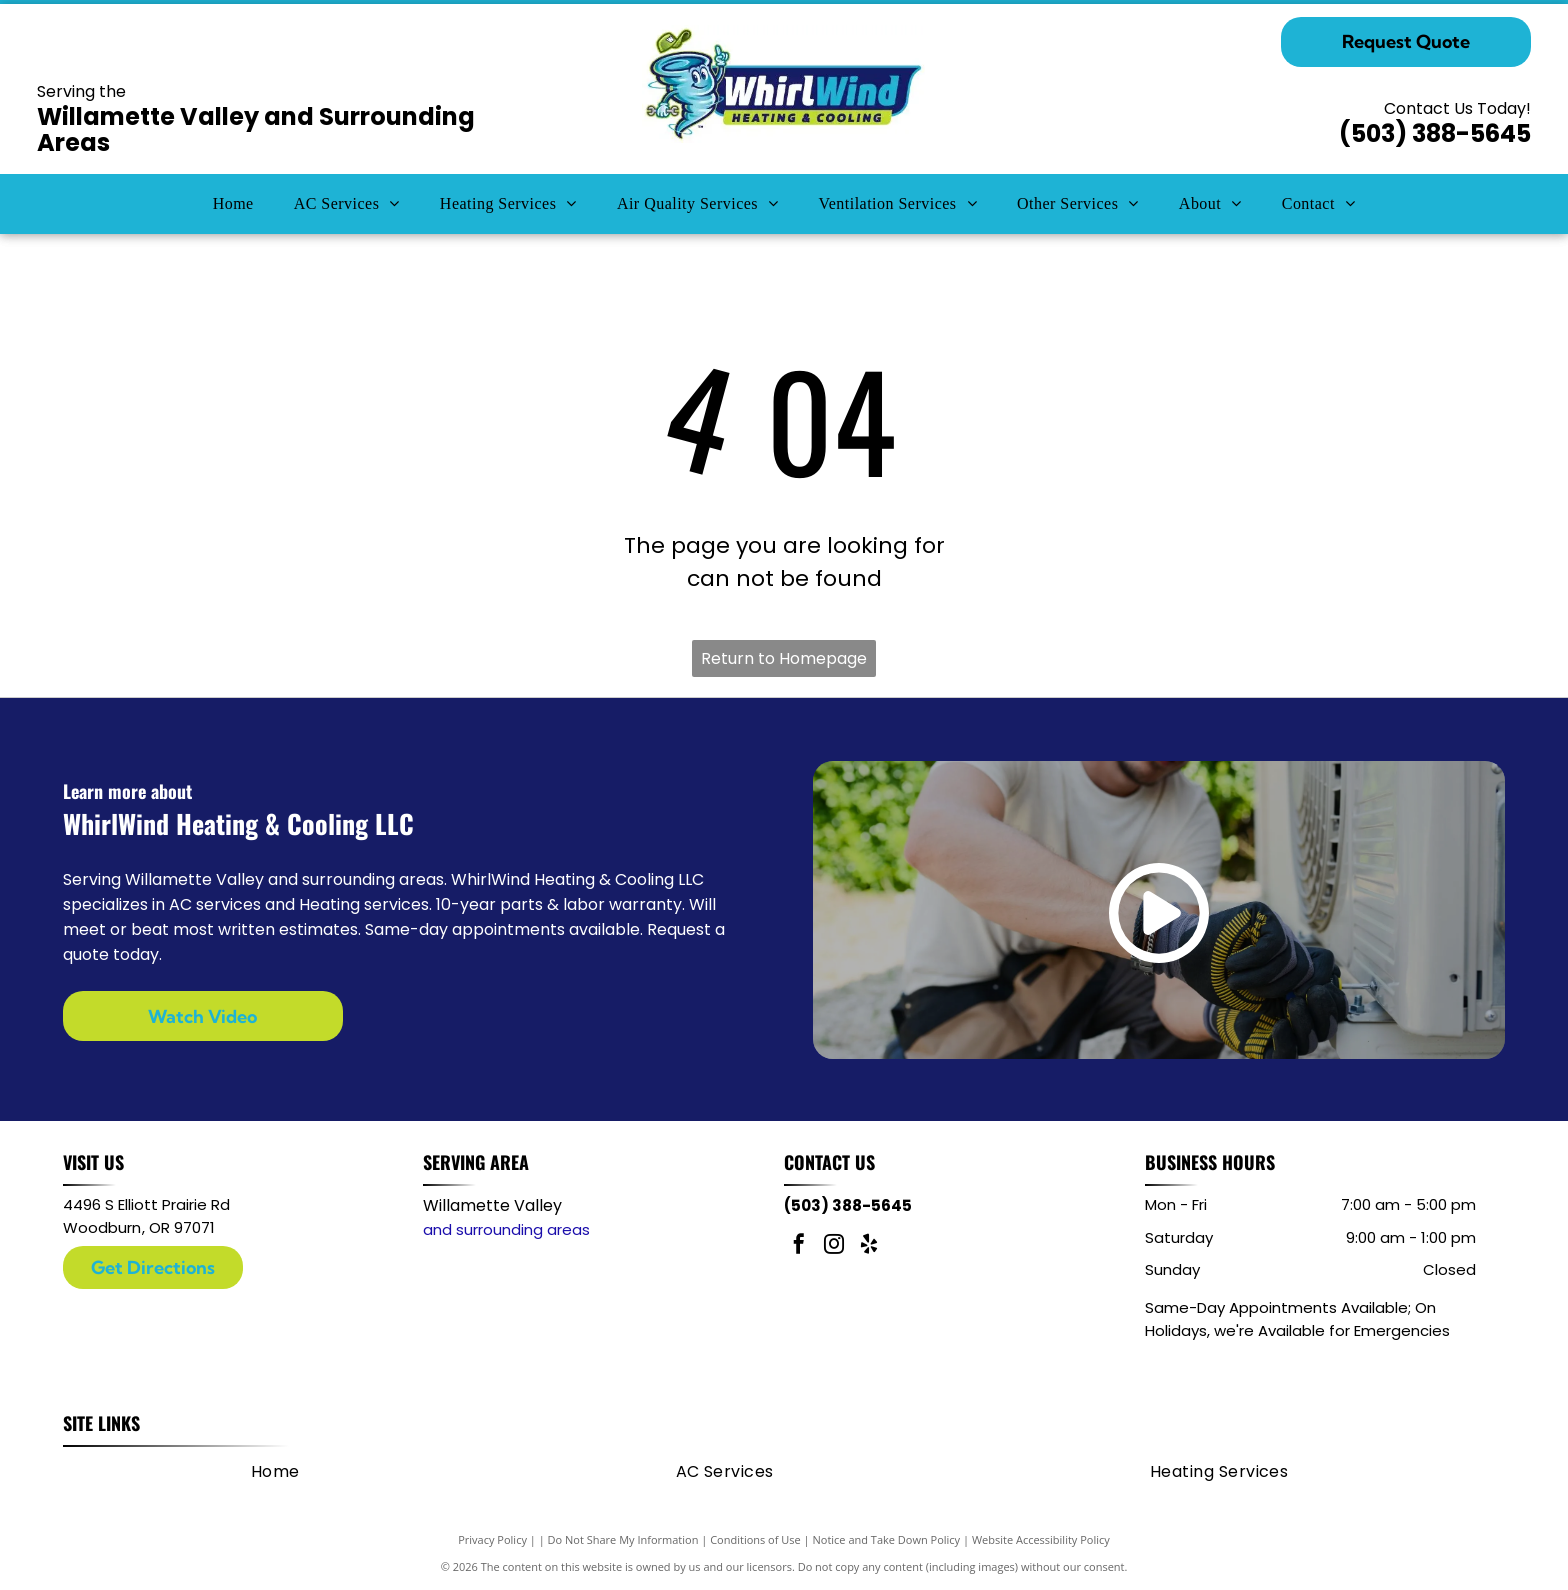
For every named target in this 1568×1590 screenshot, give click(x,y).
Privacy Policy (492, 1539)
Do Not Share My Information (623, 1539)
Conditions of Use (755, 1539)
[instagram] (834, 1246)
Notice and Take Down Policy (887, 1539)
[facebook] (799, 1246)
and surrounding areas (506, 1229)
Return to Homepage (784, 658)
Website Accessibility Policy (1041, 1539)
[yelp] (869, 1246)
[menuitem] (233, 204)
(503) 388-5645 (1435, 133)
